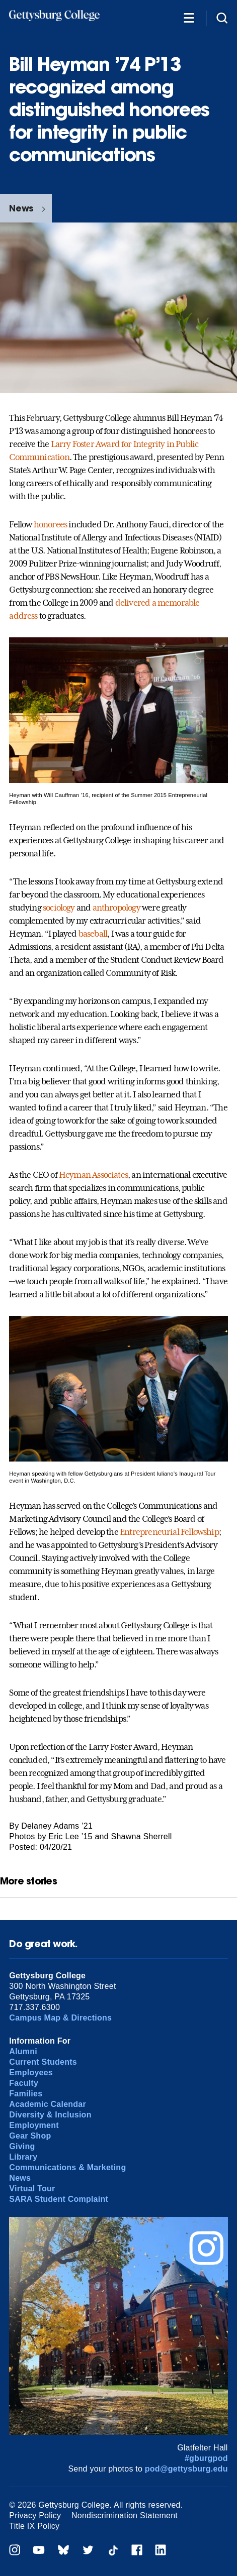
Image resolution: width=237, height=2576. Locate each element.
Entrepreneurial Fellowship (169, 1532)
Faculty (23, 2083)
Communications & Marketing (67, 2167)
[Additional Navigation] (189, 17)
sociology (59, 908)
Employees (31, 2072)
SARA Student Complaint (58, 2199)
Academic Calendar (47, 2104)
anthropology (116, 908)
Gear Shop (30, 2136)
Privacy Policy (35, 2515)
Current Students (43, 2062)
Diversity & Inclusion (50, 2114)
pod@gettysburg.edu (186, 2469)
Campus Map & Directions (60, 2017)
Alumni (23, 2051)
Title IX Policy (34, 2526)
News (21, 208)
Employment (33, 2125)
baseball (92, 934)
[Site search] (221, 17)
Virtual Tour (32, 2188)
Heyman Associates (93, 1175)
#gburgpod (206, 2458)
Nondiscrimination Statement (124, 2515)
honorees (50, 524)
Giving (22, 2146)
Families (25, 2093)
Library (23, 2157)
